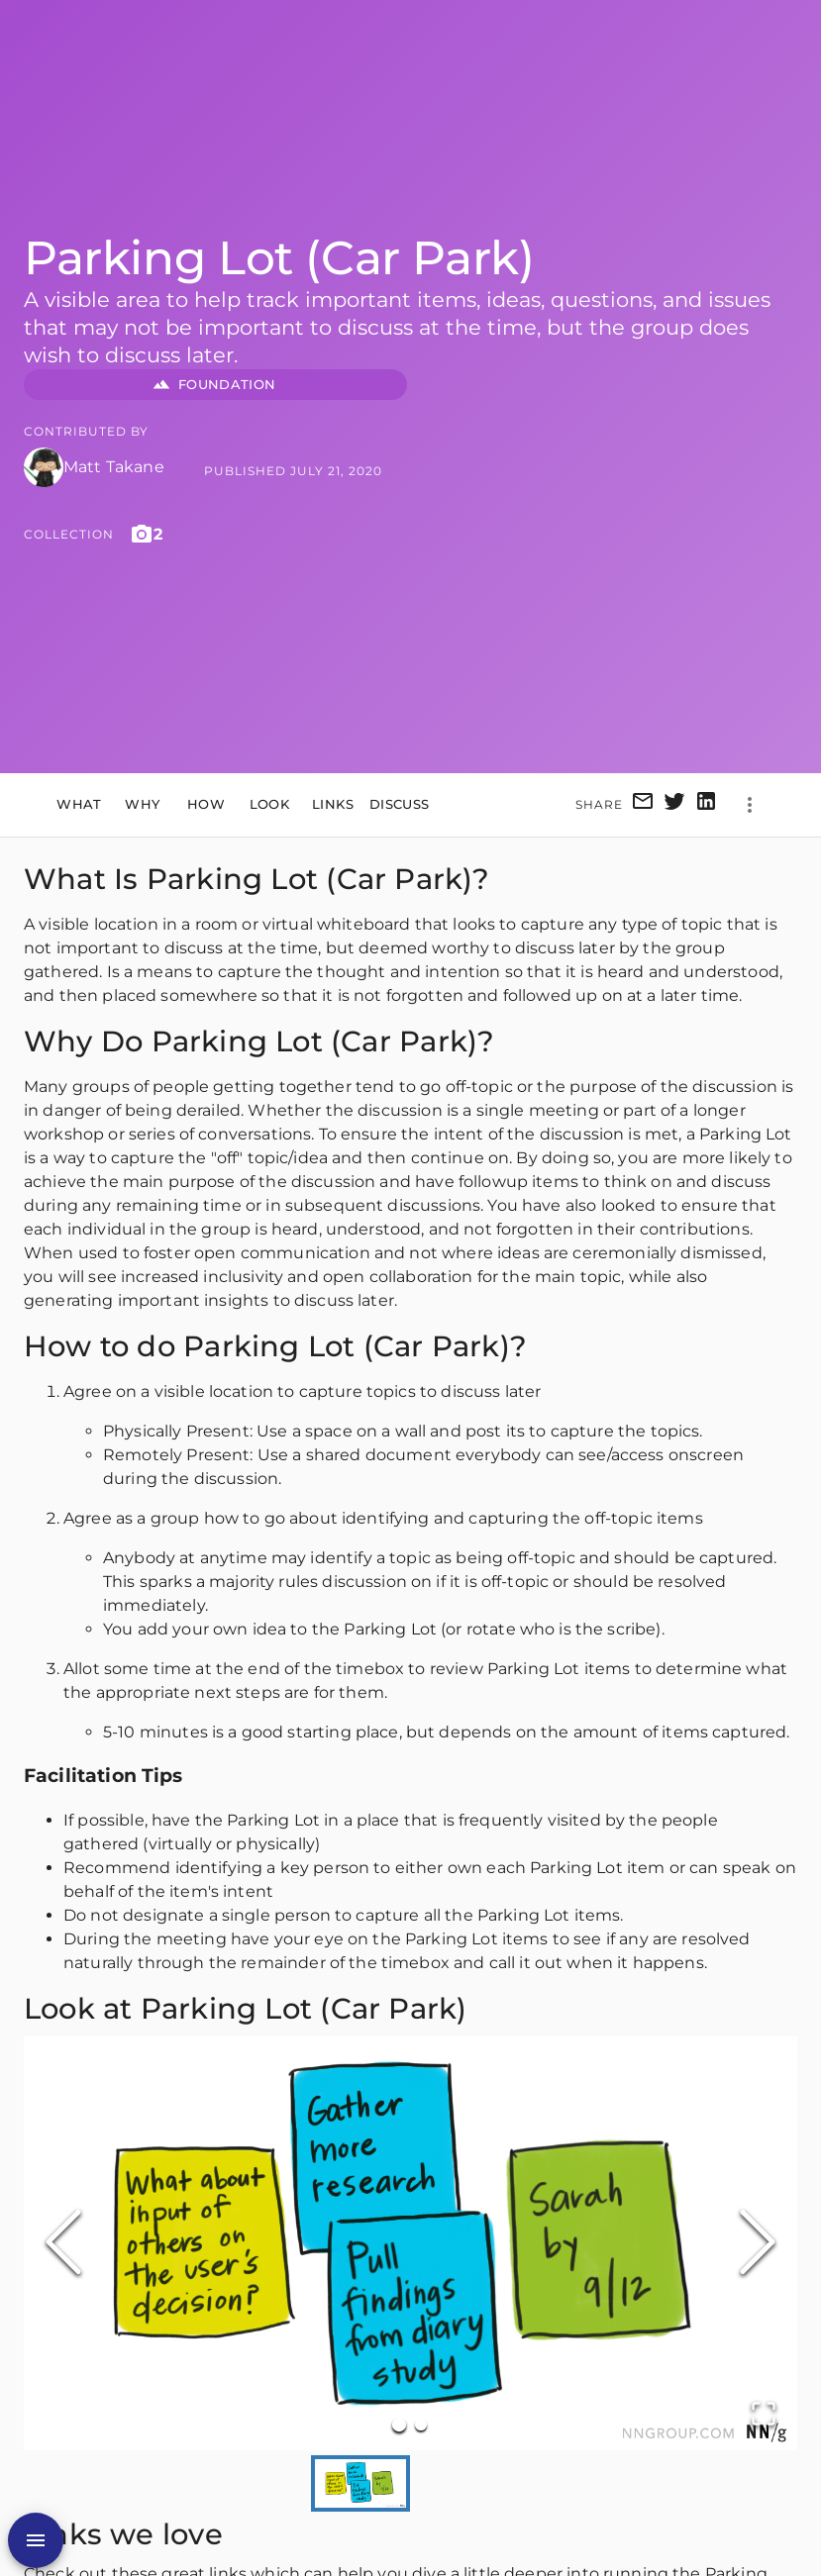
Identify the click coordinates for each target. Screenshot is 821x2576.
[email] (643, 804)
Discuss (399, 804)
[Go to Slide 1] (399, 2424)
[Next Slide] (757, 2243)
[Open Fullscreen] (763, 2415)
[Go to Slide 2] (421, 2424)
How (206, 804)
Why (142, 804)
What (79, 804)
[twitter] (674, 804)
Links (332, 804)
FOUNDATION (215, 384)
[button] (410, 2242)
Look (269, 804)
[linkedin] (706, 804)
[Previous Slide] (63, 2243)
